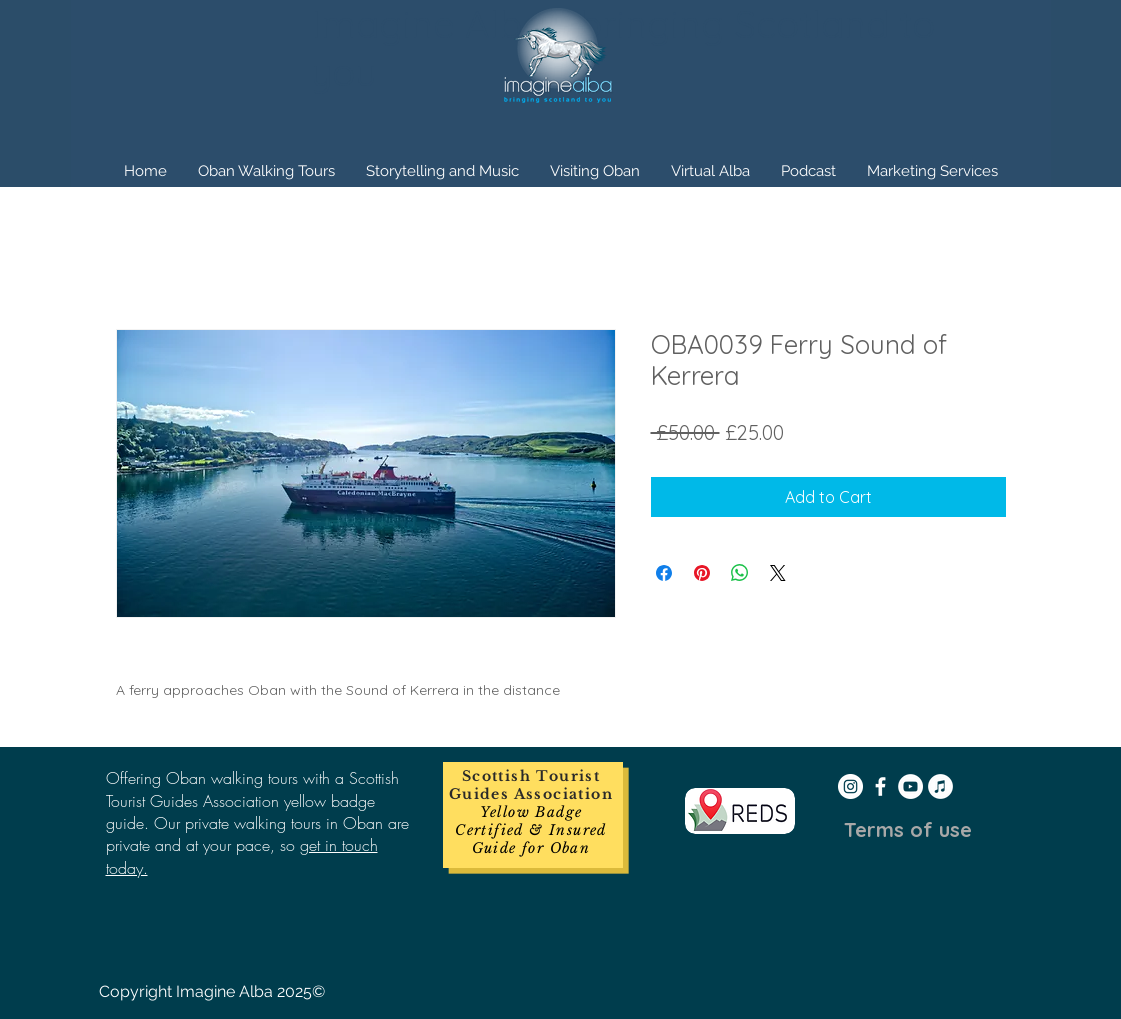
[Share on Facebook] (664, 573)
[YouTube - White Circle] (910, 786)
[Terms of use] (908, 830)
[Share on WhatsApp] (740, 573)
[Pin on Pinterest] (702, 573)
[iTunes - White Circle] (940, 786)
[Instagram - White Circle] (850, 786)
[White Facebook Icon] (880, 786)
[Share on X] (778, 573)
